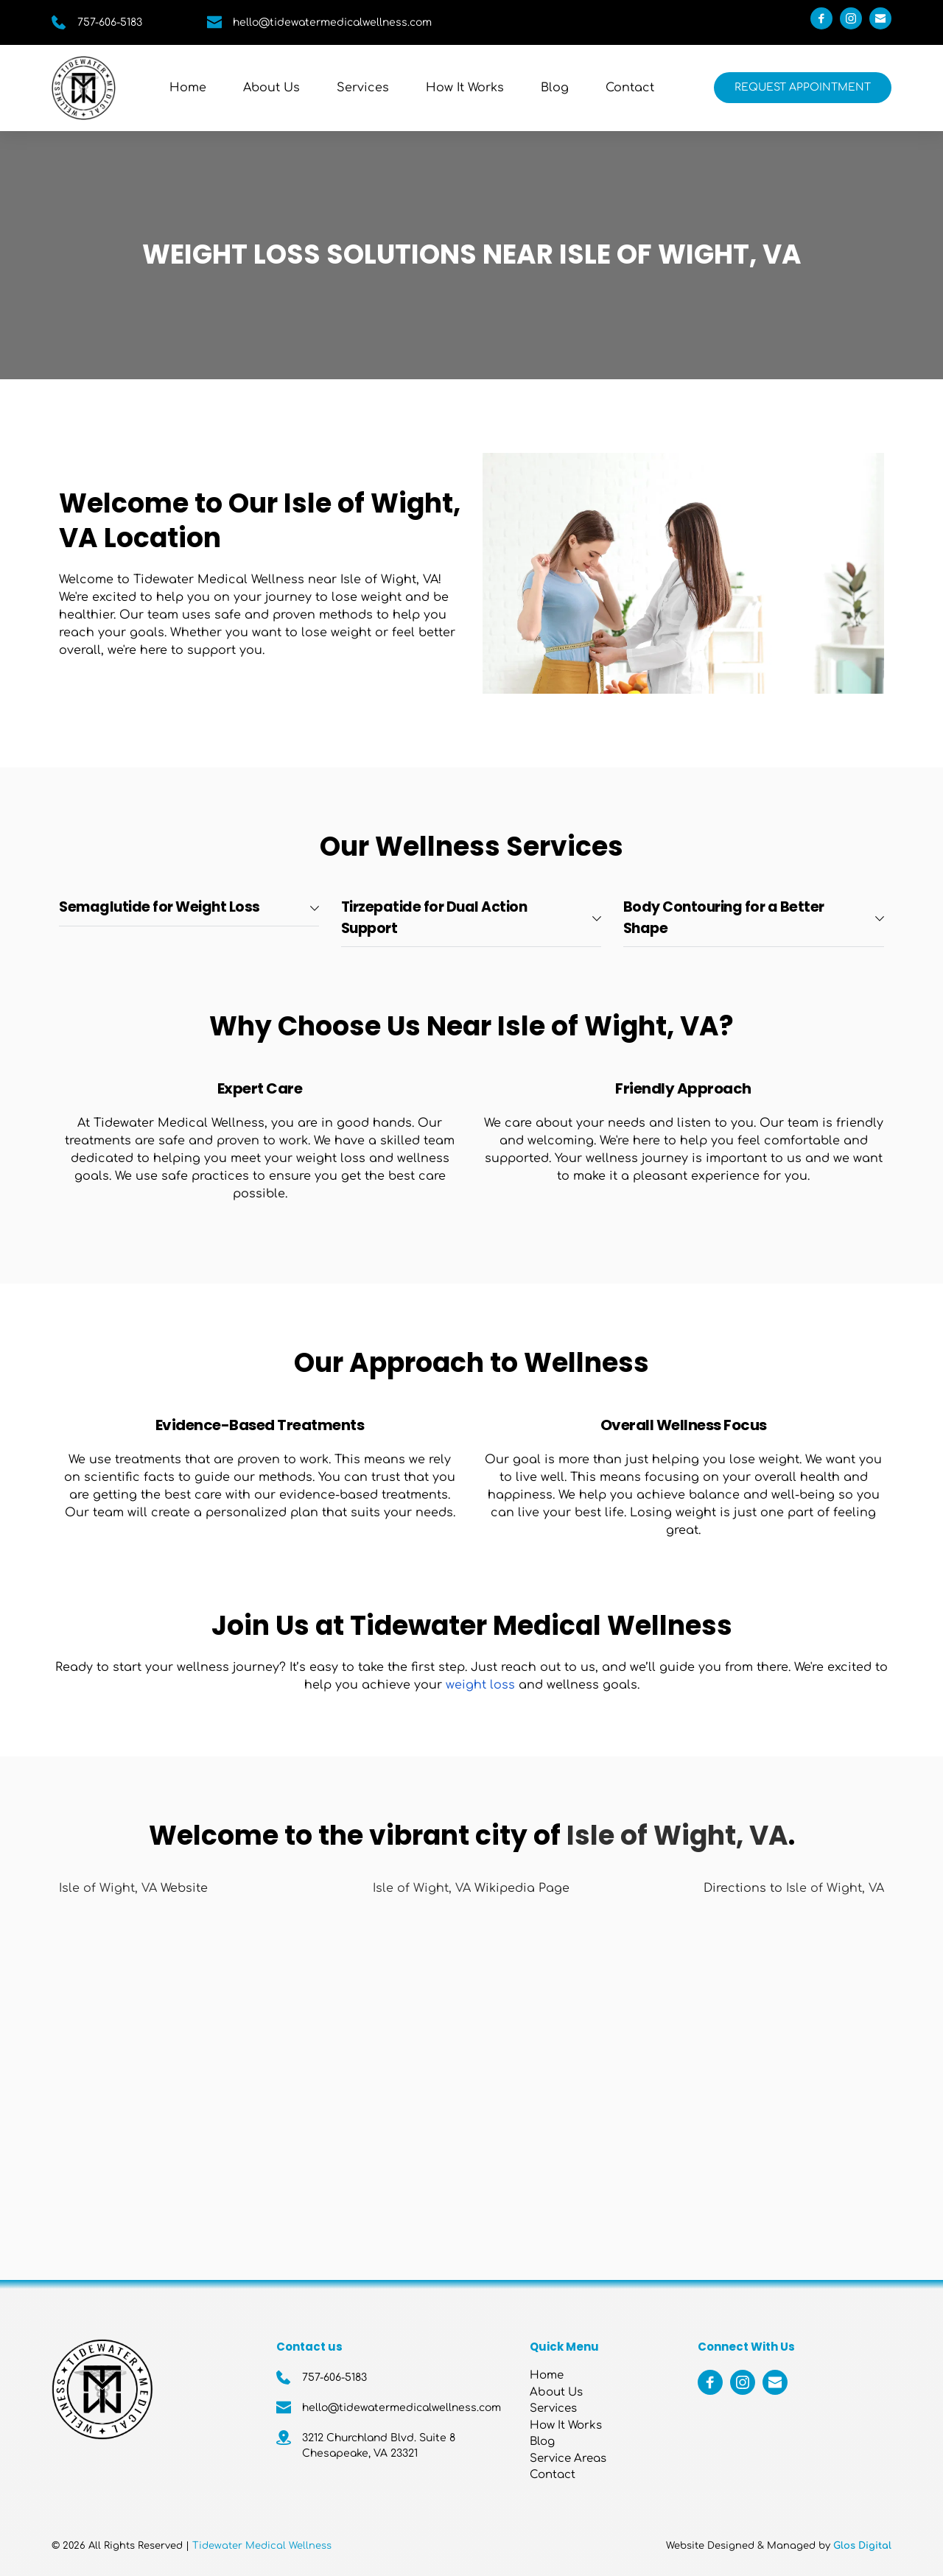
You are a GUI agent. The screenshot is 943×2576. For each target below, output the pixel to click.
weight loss (480, 1685)
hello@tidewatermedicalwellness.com (332, 22)
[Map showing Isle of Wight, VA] (471, 2070)
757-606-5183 (109, 22)
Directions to (745, 1888)
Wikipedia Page (520, 1888)
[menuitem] (188, 87)
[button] (189, 908)
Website (182, 1888)
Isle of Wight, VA (108, 1888)
